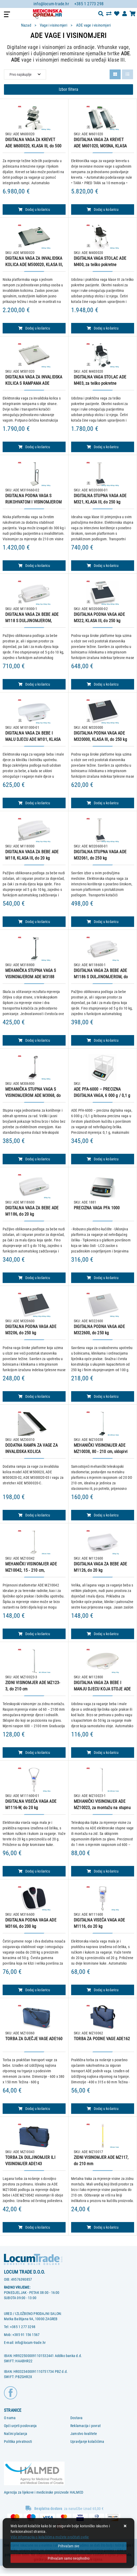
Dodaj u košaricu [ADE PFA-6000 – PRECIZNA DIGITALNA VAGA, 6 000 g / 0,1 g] (102, 1159)
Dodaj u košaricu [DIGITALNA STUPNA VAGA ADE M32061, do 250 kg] (102, 922)
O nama (10, 2418)
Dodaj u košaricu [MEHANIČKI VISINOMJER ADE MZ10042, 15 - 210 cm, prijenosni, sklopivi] (34, 1634)
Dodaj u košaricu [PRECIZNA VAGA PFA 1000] (102, 1278)
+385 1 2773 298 (89, 3)
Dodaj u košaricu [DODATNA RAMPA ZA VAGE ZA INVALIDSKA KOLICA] (34, 1515)
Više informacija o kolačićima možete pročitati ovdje (50, 2537)
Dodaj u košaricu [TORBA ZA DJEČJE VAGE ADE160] (34, 2108)
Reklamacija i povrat (85, 2426)
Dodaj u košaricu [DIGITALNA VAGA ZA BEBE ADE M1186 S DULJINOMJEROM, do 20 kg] (102, 1040)
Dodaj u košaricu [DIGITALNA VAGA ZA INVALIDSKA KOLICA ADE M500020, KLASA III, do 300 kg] (34, 328)
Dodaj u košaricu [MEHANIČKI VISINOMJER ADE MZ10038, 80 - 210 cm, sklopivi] (102, 1515)
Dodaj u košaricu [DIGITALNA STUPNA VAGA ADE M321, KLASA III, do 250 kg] (102, 565)
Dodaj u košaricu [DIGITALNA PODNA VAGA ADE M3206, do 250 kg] (34, 1396)
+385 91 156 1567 (26, 2335)
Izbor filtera (68, 89)
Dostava (76, 2418)
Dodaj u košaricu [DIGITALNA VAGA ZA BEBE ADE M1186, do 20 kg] (34, 1278)
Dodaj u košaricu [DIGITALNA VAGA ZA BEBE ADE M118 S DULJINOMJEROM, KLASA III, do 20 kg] (34, 684)
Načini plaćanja (15, 2434)
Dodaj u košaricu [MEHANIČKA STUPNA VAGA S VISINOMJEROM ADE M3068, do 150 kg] (34, 1159)
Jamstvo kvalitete (83, 2434)
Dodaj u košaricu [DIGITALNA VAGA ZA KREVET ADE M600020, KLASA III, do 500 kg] (34, 209)
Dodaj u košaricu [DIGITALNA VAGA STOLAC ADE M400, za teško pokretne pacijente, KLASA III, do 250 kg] (102, 328)
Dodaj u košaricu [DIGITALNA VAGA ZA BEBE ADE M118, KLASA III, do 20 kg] (34, 922)
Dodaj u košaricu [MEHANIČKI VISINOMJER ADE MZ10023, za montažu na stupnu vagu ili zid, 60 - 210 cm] (102, 1871)
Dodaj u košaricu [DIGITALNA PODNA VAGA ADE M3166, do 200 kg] (34, 1990)
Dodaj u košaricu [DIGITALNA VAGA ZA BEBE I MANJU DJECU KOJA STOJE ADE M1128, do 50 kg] (102, 1752)
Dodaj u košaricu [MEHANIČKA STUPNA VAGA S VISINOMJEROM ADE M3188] (34, 1040)
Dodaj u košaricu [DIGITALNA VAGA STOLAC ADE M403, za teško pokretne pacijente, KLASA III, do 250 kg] (102, 447)
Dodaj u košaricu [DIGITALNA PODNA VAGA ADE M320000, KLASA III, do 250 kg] (102, 803)
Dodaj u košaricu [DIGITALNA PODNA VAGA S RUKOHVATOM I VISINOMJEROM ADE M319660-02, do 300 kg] (34, 565)
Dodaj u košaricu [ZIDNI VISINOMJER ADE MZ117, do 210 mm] (102, 2227)
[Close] (68, 2546)
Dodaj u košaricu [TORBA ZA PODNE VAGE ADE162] (102, 2108)
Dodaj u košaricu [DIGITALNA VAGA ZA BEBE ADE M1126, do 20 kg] (102, 1634)
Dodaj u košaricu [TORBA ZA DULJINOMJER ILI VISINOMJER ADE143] (34, 2227)
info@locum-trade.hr (51, 3)
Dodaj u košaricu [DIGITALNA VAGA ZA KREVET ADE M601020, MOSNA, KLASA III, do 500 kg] (102, 209)
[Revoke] (68, 2558)
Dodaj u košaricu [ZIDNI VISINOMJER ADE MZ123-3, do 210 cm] (34, 1752)
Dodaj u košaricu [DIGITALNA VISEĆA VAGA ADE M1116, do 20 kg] (102, 1990)
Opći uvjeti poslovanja (20, 2426)
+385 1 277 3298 (22, 2327)
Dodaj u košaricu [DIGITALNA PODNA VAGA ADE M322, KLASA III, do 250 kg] (102, 684)
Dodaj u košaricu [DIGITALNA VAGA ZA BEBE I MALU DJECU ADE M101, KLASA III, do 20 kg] (34, 803)
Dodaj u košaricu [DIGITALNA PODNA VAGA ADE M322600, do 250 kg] (102, 1396)
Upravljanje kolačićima (87, 2441)
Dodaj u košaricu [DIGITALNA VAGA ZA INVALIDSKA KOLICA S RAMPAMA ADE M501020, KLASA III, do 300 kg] (34, 447)
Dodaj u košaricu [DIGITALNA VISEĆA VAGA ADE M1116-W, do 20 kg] (34, 1871)
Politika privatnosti (18, 2441)
